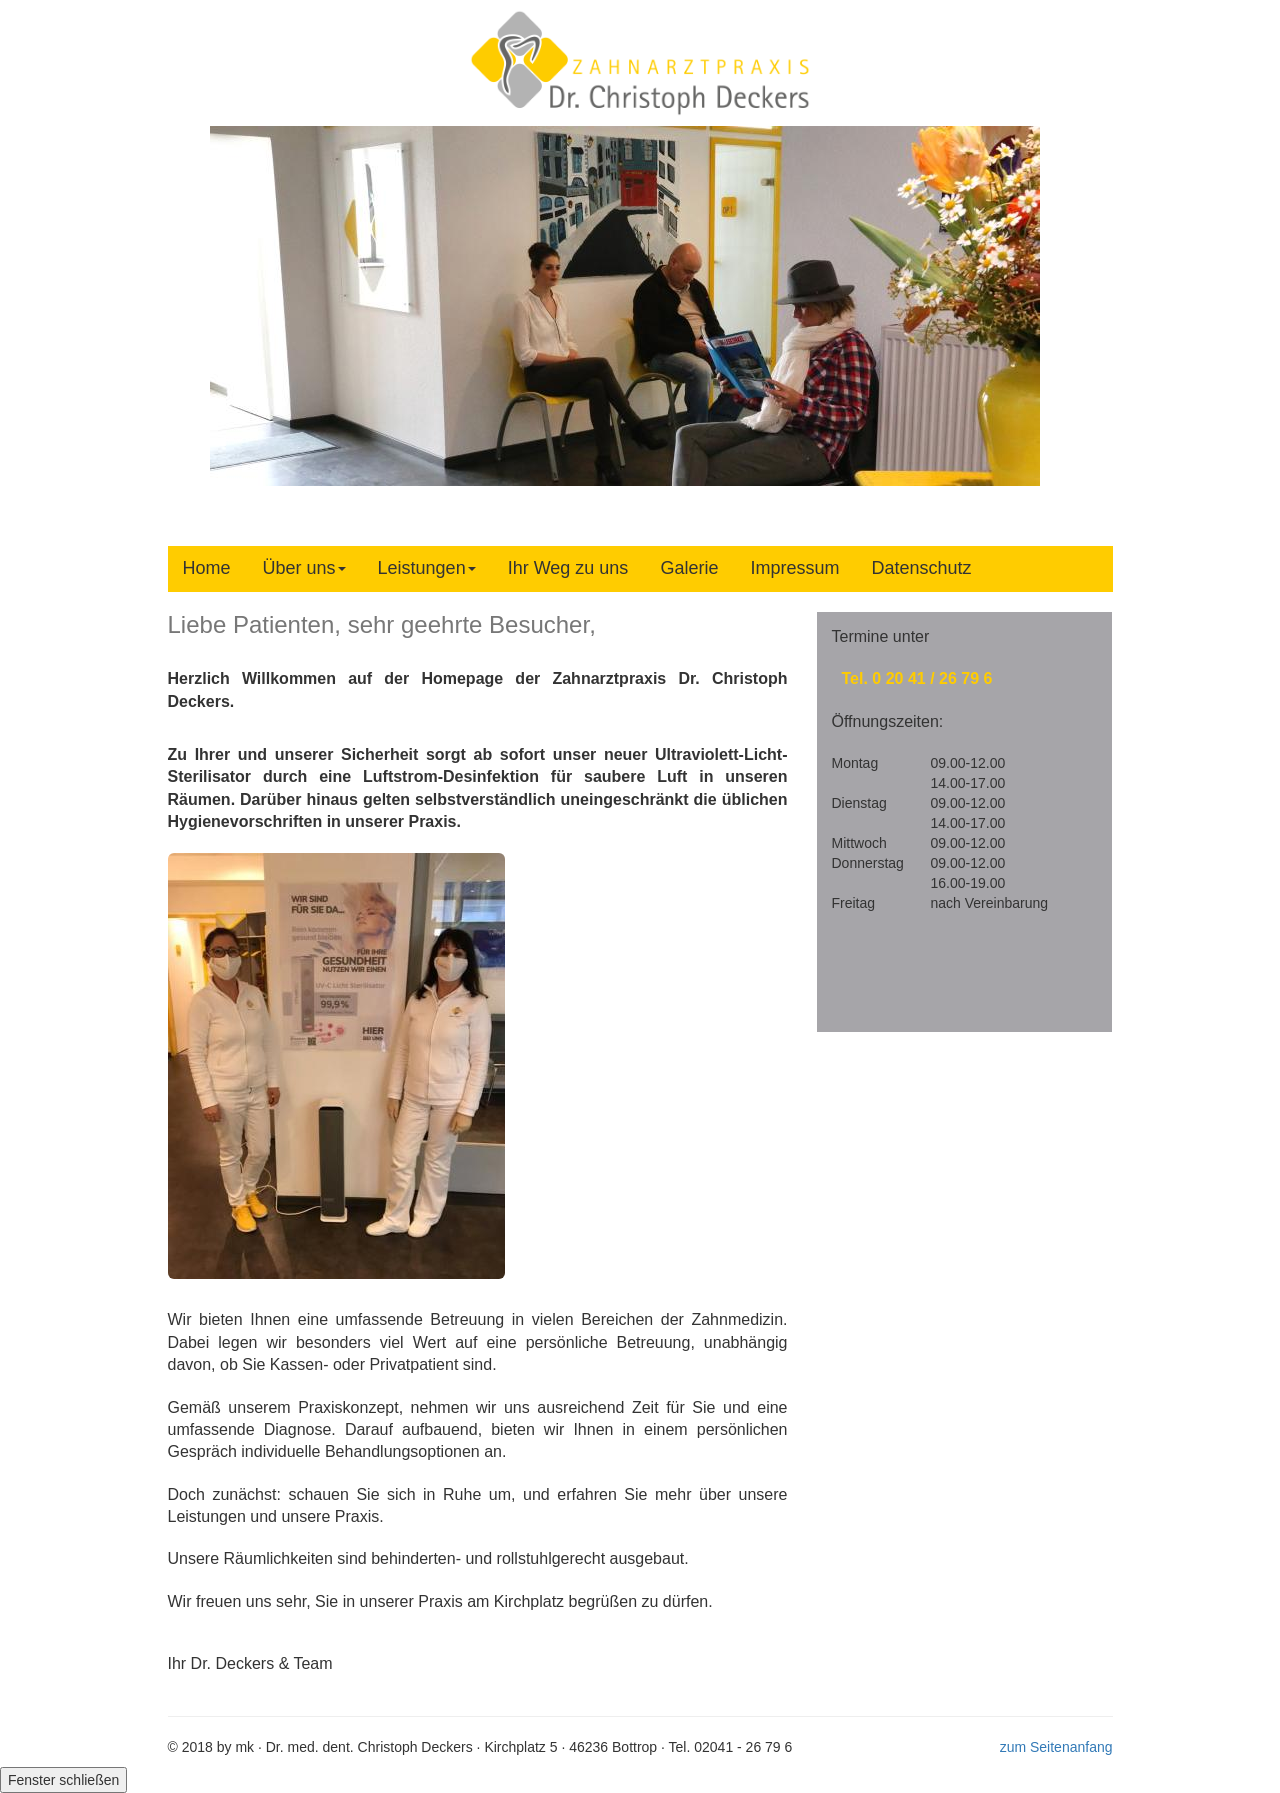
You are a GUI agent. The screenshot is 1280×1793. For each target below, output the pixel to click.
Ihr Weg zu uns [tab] (568, 568)
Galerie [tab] (689, 568)
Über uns (304, 568)
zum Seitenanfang (1056, 1747)
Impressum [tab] (794, 568)
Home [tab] (207, 568)
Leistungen (427, 568)
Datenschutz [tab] (921, 568)
